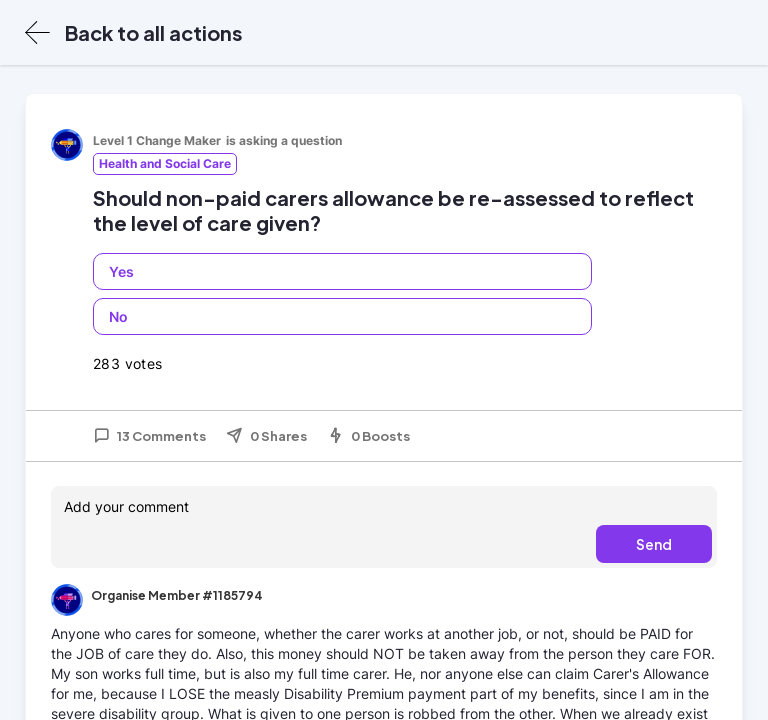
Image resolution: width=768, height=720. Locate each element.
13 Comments (149, 436)
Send (654, 544)
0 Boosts (368, 436)
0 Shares (266, 436)
